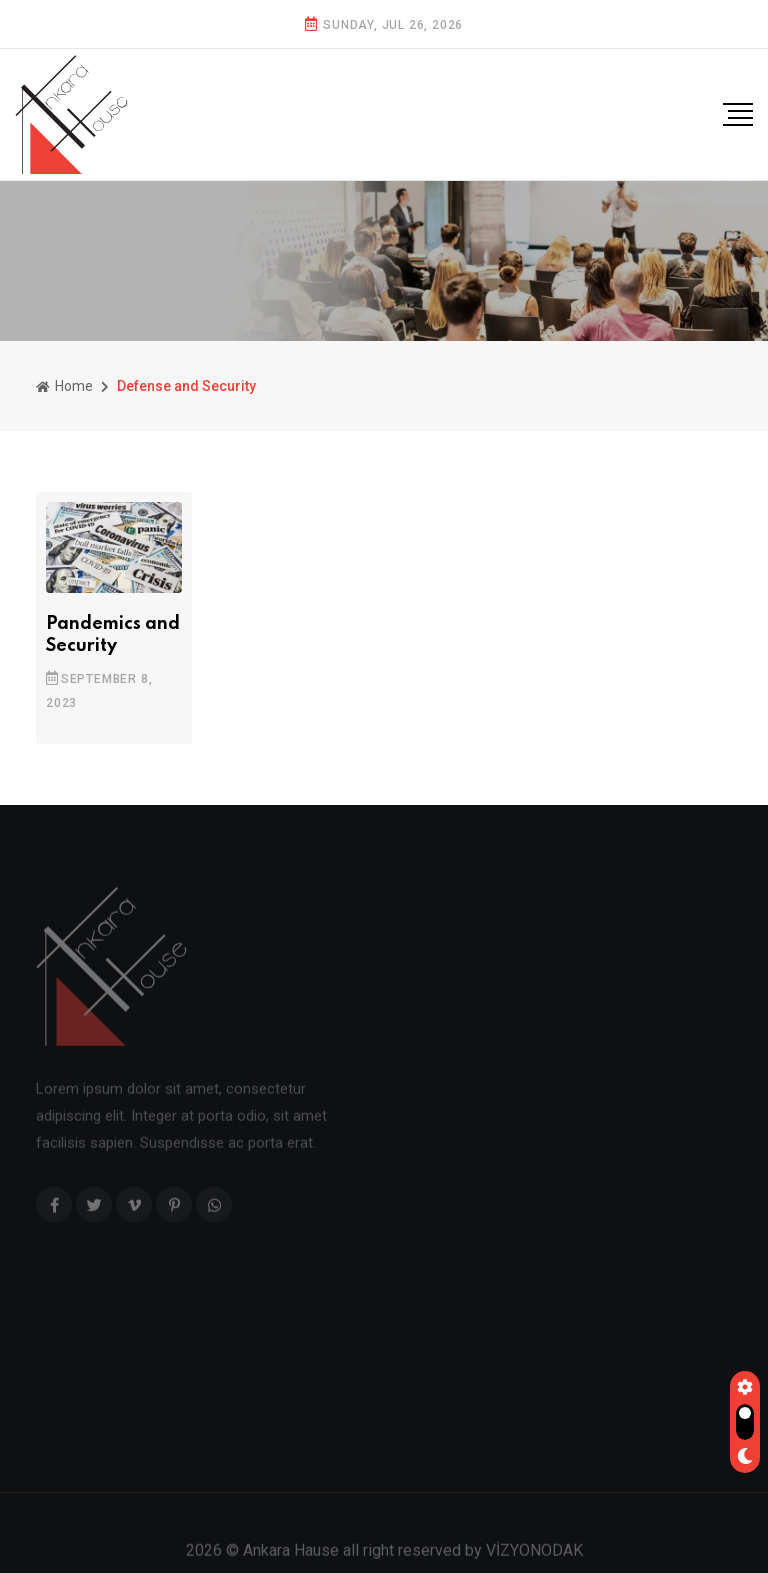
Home (64, 386)
